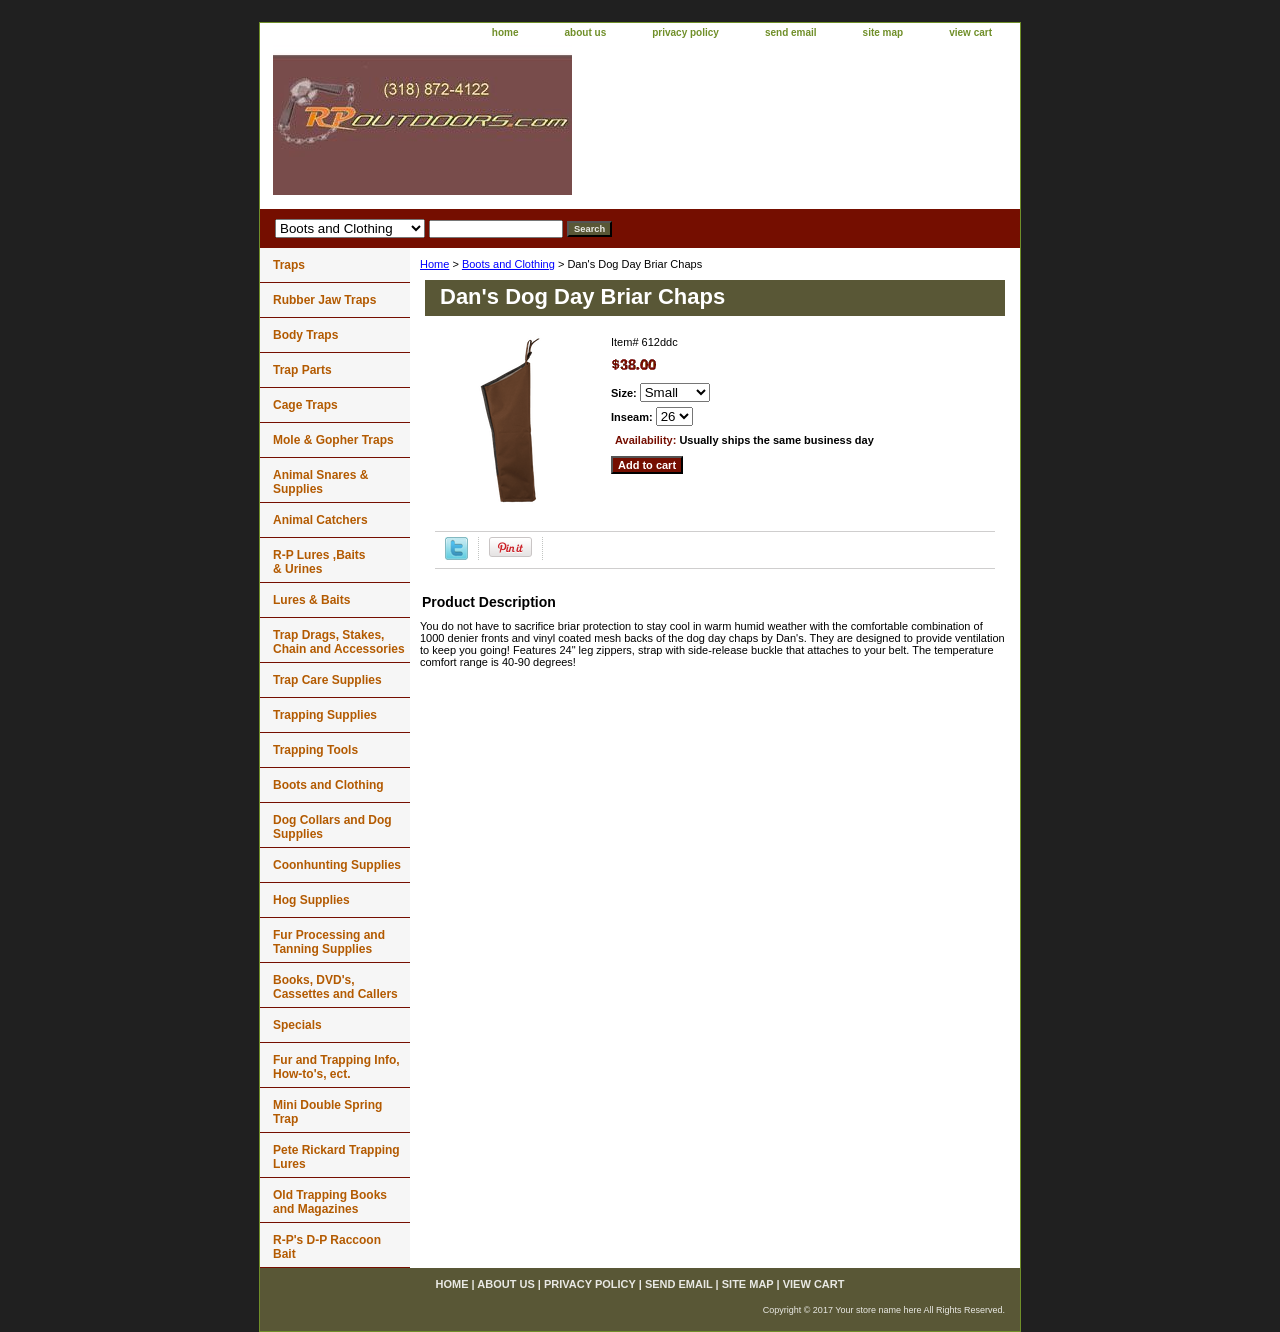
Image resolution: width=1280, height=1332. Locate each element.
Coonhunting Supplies (337, 865)
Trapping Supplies (325, 715)
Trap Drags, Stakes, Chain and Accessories (339, 642)
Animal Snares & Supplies (320, 482)
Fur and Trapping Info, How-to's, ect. (336, 1067)
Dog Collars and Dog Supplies (332, 827)
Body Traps (305, 335)
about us (586, 32)
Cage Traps (305, 405)
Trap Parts (302, 370)
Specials (297, 1025)
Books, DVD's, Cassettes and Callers (335, 987)
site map (883, 32)
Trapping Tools (315, 750)
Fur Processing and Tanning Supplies (329, 942)
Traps (289, 265)
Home (434, 264)
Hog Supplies (311, 900)
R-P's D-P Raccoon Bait (327, 1247)
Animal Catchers (320, 520)
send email (791, 32)
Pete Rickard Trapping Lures (336, 1157)
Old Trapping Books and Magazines (330, 1202)
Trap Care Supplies (327, 680)
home (505, 32)
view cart (970, 32)
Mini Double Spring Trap (327, 1112)
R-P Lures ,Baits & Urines (319, 562)
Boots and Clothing (508, 264)
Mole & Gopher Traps (333, 440)
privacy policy (685, 32)
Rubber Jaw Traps (324, 300)
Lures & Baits (311, 600)
